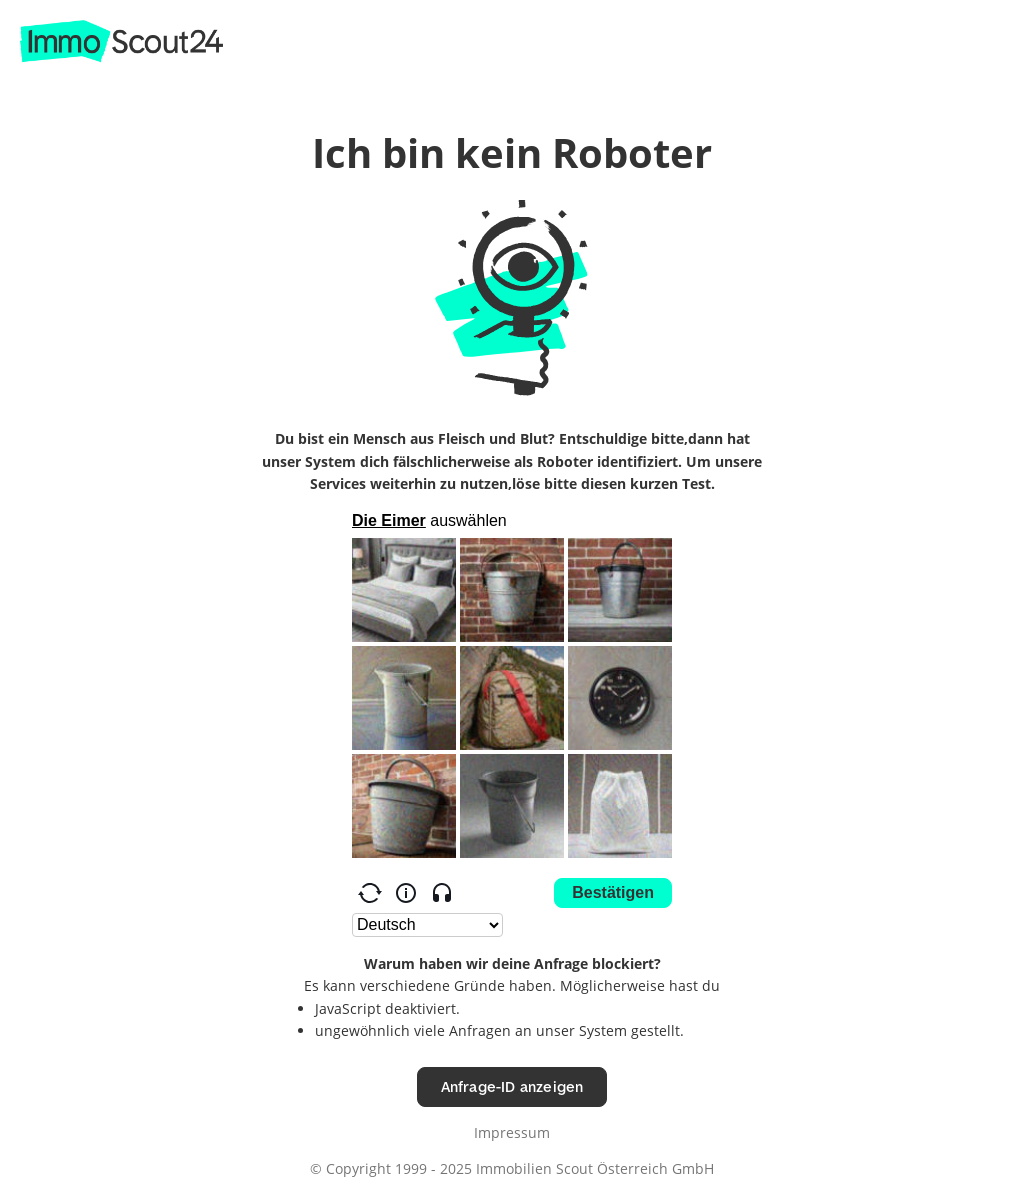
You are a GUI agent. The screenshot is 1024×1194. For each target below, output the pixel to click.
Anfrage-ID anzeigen (512, 1086)
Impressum (512, 1132)
